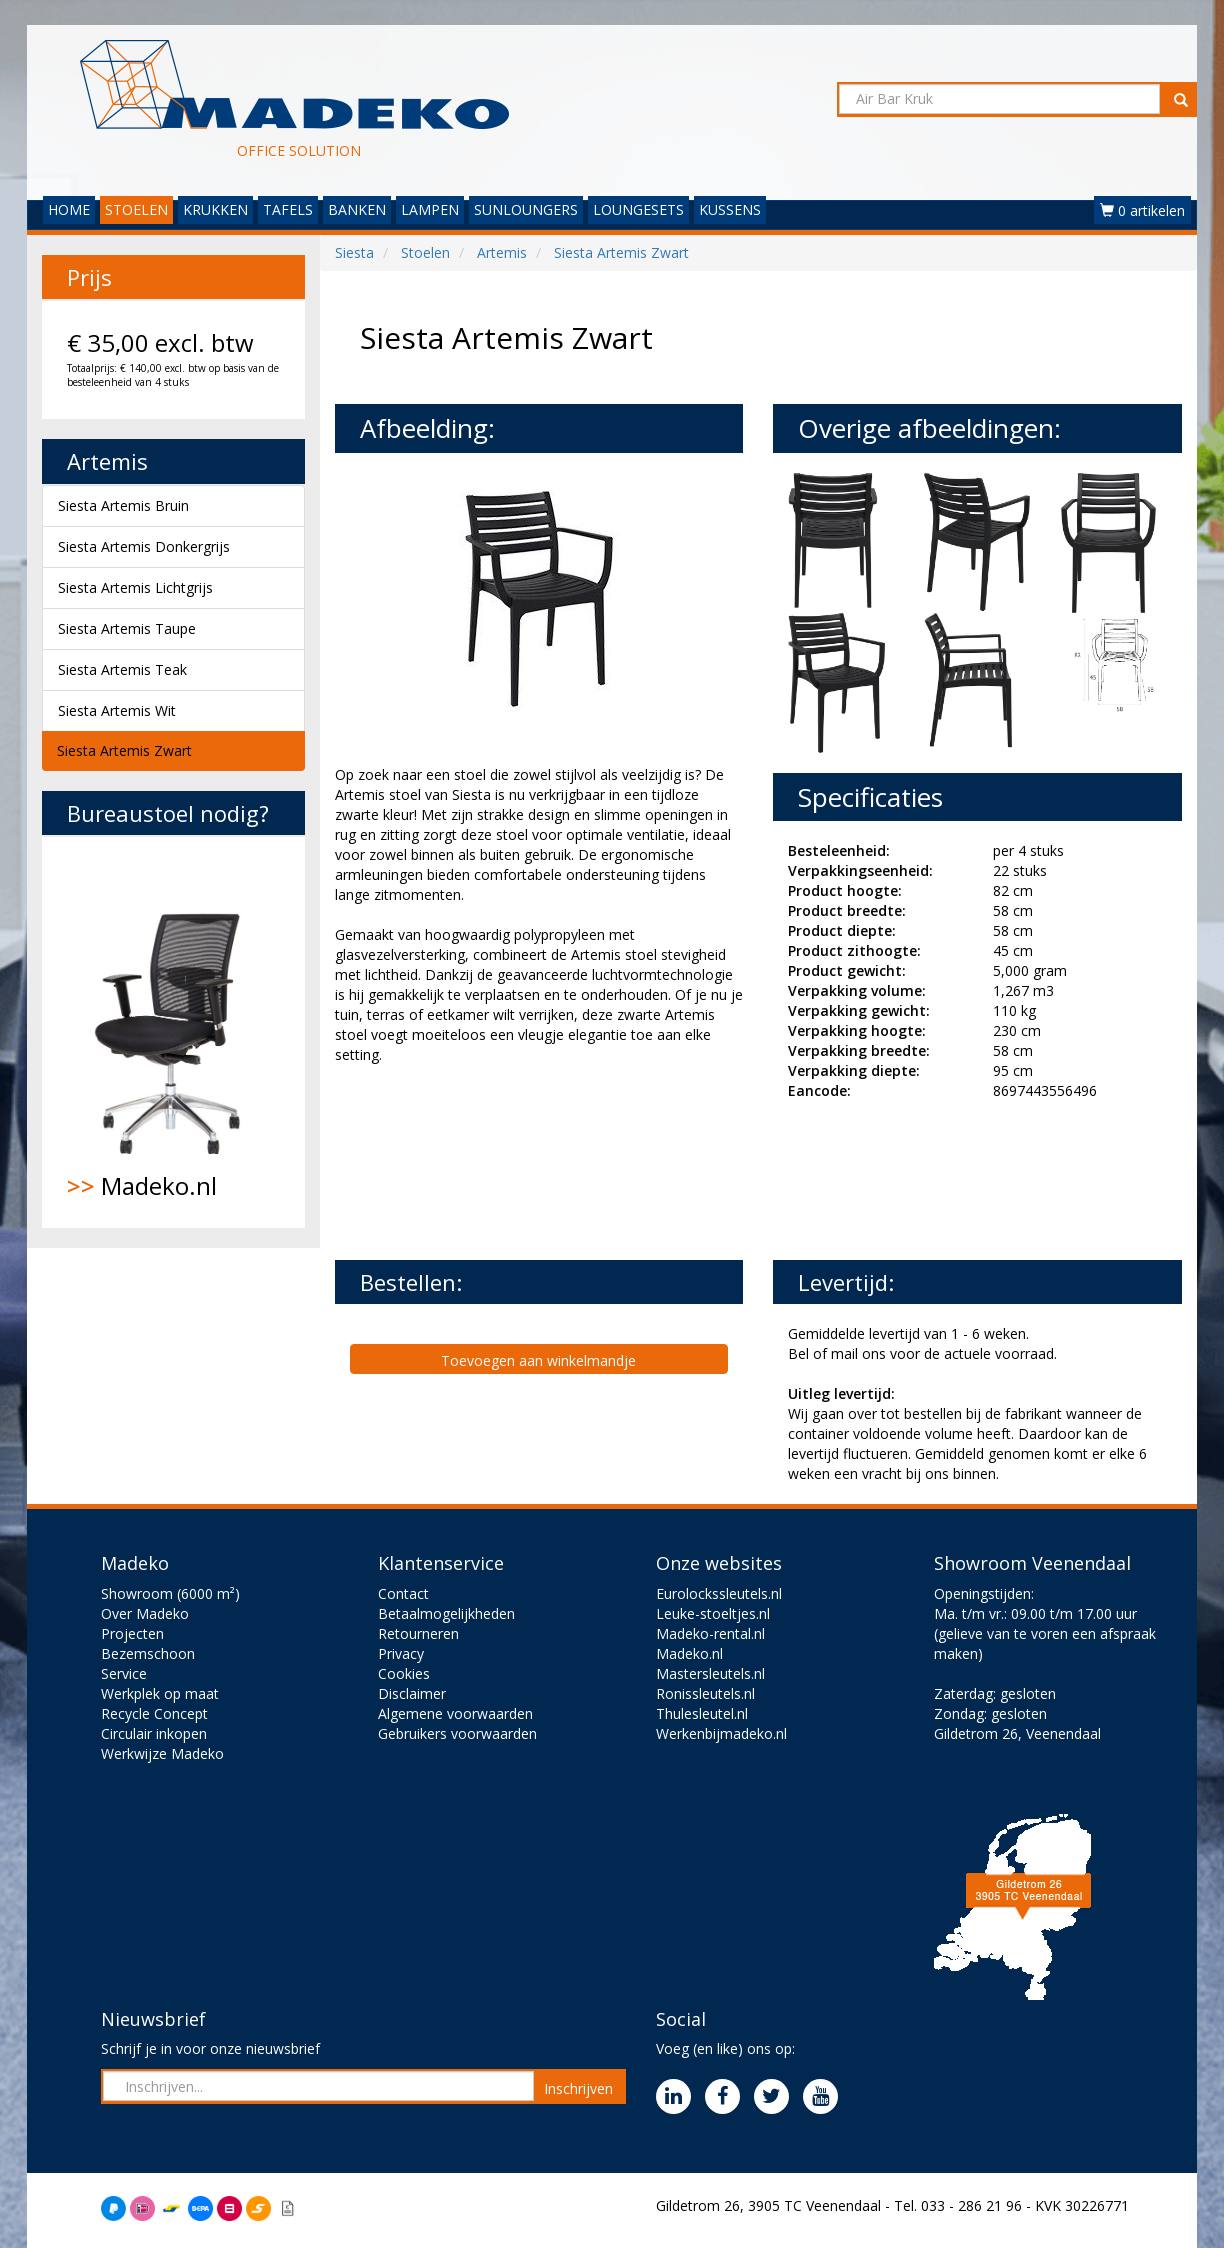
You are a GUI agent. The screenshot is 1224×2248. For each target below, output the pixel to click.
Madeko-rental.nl (710, 1633)
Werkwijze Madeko (162, 1753)
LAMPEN (430, 209)
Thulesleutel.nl (702, 1713)
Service (124, 1673)
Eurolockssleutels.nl (719, 1593)
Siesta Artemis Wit (117, 710)
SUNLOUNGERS (526, 209)
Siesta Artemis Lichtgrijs (135, 587)
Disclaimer (412, 1693)
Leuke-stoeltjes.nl (713, 1613)
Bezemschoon (148, 1653)
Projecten (132, 1633)
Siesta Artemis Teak (122, 669)
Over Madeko (145, 1613)
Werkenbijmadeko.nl (721, 1733)
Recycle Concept (154, 1713)
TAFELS (288, 209)
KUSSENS (730, 209)
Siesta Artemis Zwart (124, 750)
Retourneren (418, 1633)
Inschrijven (578, 2088)
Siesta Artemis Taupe (127, 628)
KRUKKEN (215, 209)
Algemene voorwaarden (455, 1713)
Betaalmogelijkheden (446, 1613)
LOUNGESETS (638, 209)
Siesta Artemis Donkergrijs (144, 546)
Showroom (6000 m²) (170, 1593)
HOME (69, 209)
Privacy (401, 1653)
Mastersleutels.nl (710, 1673)
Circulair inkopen (154, 1733)
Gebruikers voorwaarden (457, 1733)
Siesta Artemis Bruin (123, 505)
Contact (403, 1593)
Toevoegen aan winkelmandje (538, 1360)
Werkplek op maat (160, 1693)
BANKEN (357, 209)
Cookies (404, 1673)
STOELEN (136, 209)
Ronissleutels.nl (705, 1693)
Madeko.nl (173, 1032)
